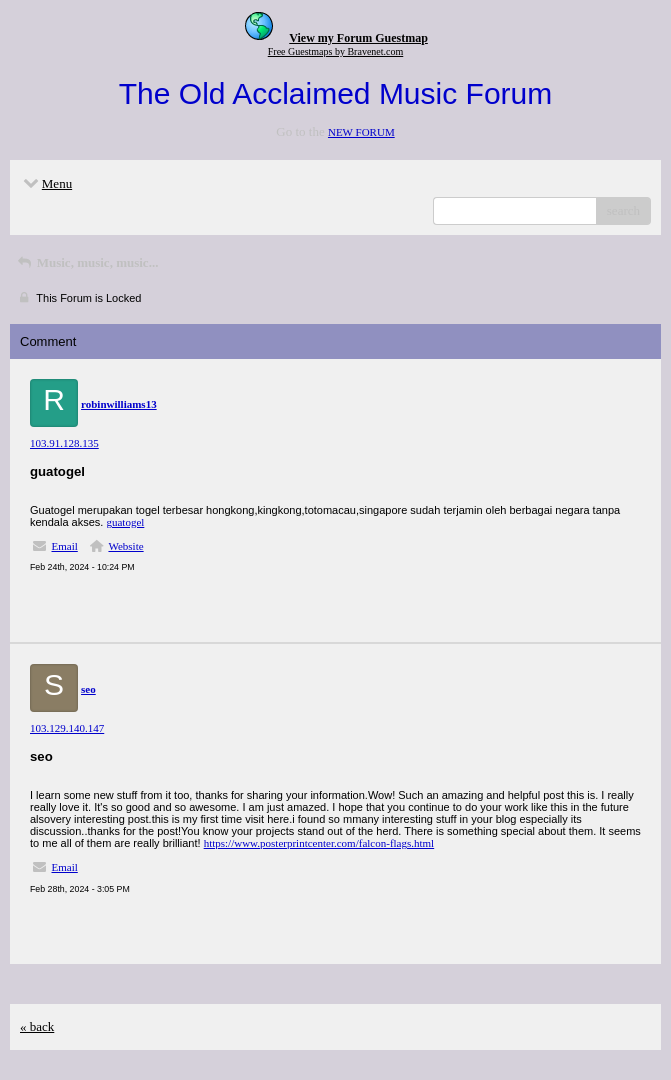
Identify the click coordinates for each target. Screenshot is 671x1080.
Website (125, 546)
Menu (46, 183)
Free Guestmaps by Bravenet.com (336, 51)
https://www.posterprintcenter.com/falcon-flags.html (319, 843)
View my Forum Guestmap (358, 38)
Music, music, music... (86, 262)
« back (37, 1026)
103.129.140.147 (67, 728)
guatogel (125, 522)
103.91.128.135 (64, 443)
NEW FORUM (361, 132)
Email (65, 546)
